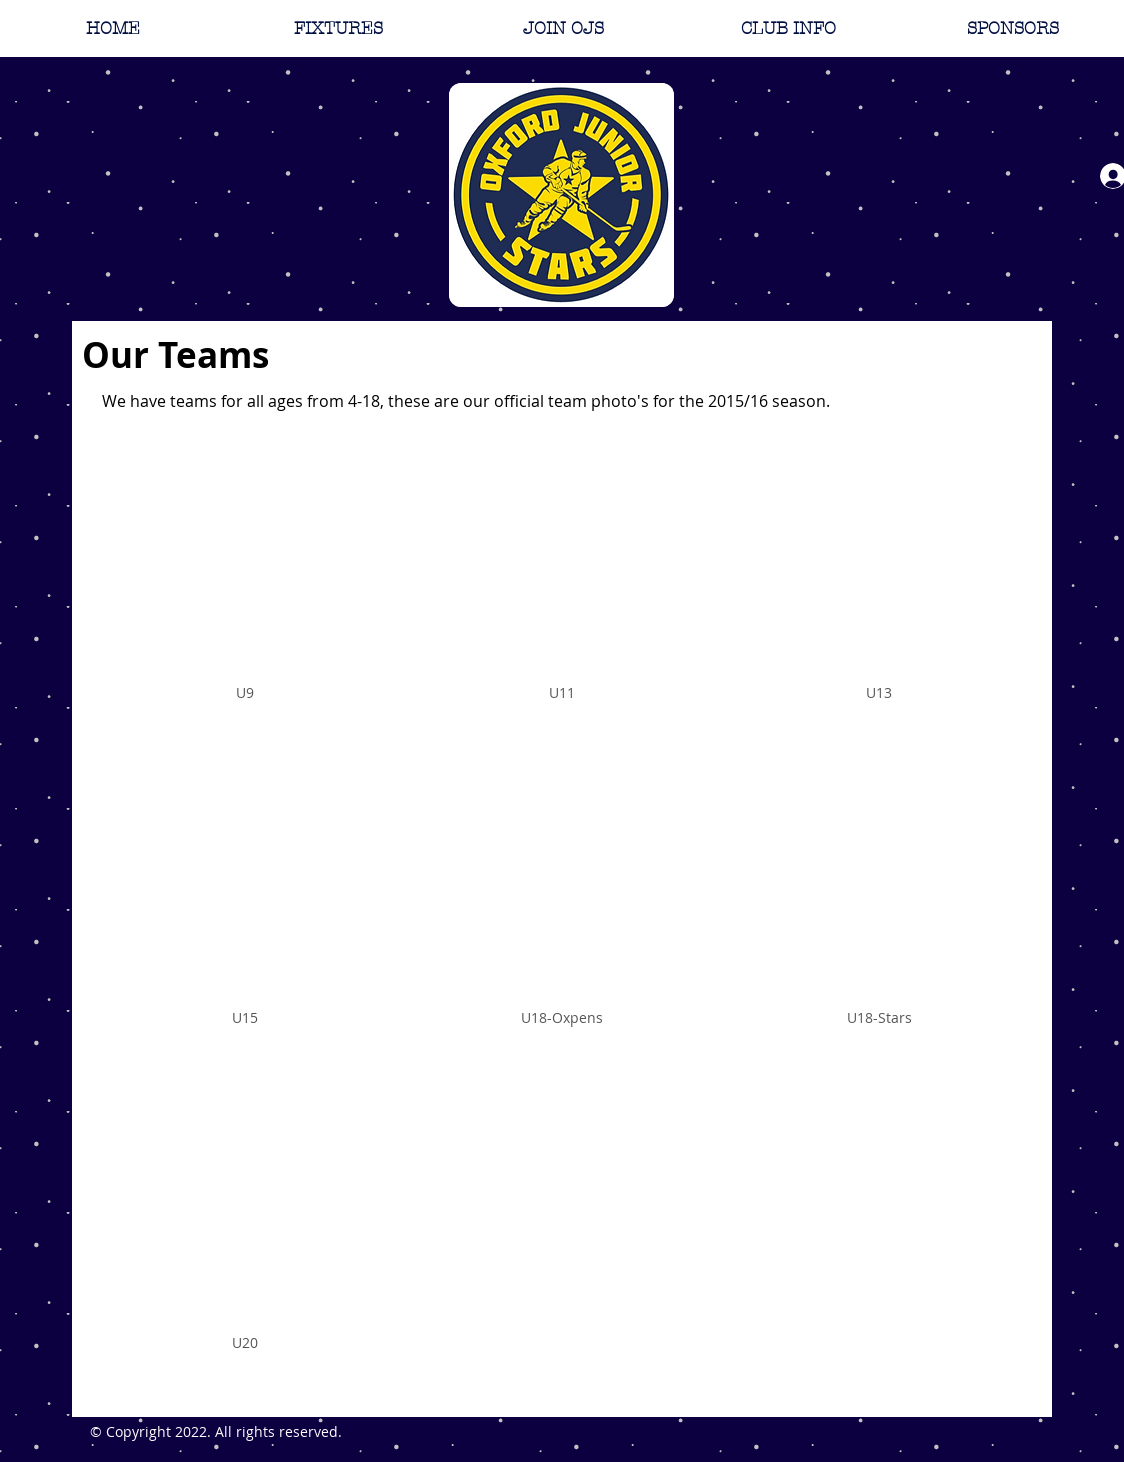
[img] (245, 592)
